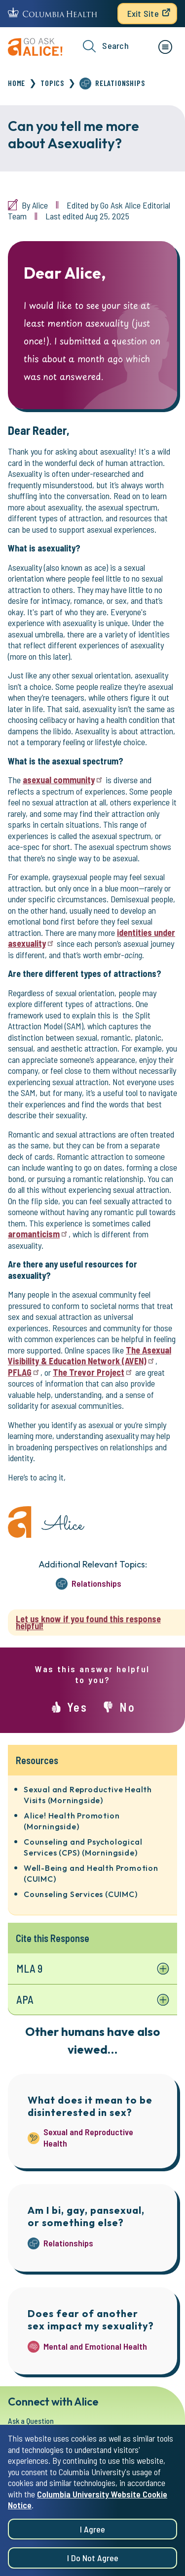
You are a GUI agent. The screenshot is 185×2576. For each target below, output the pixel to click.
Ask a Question (31, 2420)
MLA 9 (29, 1968)
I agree (92, 2536)
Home (16, 82)
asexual (63, 779)
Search (106, 46)
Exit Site (143, 13)
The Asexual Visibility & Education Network (89, 1356)
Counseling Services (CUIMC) (81, 1894)
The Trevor (93, 1372)
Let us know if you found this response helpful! (88, 1622)
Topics (52, 82)
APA (25, 1999)
